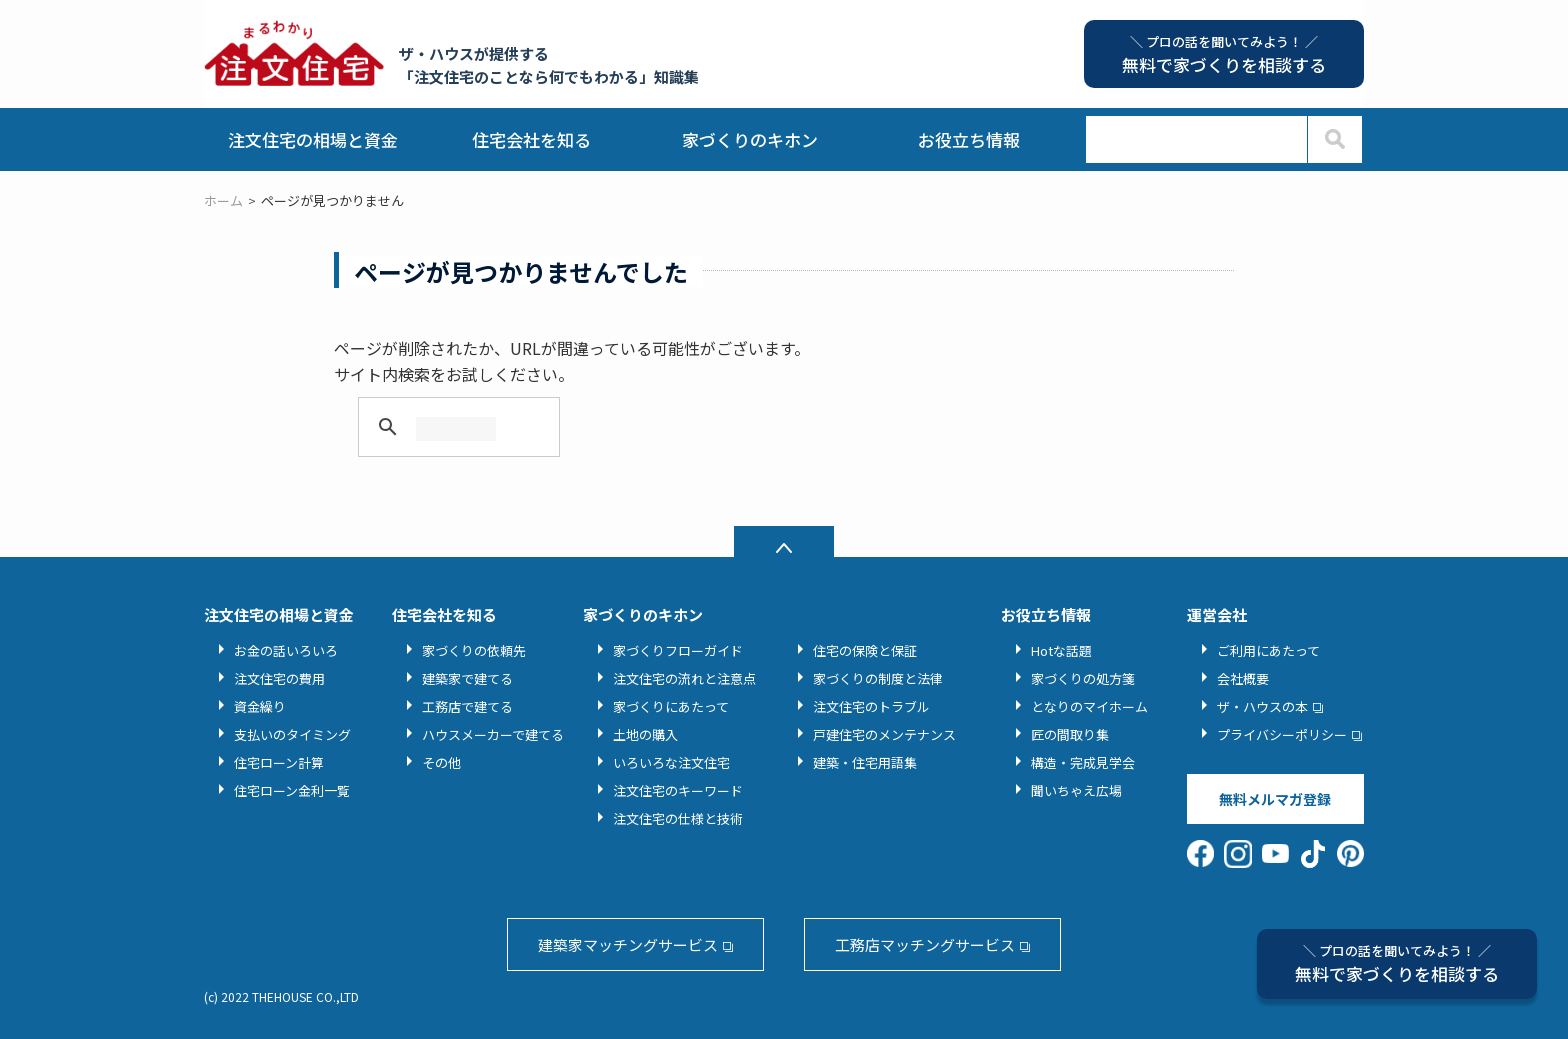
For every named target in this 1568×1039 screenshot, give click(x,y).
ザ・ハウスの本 (1262, 706)
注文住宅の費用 (279, 678)
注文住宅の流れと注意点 (684, 678)
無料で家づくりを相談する (1397, 963)
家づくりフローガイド (678, 650)
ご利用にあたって (1268, 650)
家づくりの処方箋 (1083, 678)
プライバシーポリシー (1282, 734)
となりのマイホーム (1089, 706)
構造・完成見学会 (1083, 762)
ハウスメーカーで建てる (493, 734)
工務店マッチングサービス (925, 944)
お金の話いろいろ (286, 650)
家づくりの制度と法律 (878, 678)
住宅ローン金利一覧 (292, 790)
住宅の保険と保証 (865, 650)
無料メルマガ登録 (1275, 799)
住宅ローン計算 (279, 762)
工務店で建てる (467, 706)
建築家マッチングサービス (628, 944)
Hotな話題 (1061, 650)
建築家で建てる (467, 678)
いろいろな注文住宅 (671, 762)
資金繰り (260, 706)
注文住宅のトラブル (871, 706)
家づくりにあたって (671, 706)
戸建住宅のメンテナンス (884, 734)
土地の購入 (645, 734)
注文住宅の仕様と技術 (678, 818)
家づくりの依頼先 (474, 650)
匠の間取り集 (1070, 734)
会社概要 (1243, 678)
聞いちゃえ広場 (1076, 790)
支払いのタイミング (292, 734)
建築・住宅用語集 (865, 762)
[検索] (456, 429)
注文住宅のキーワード (678, 790)
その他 (441, 762)
